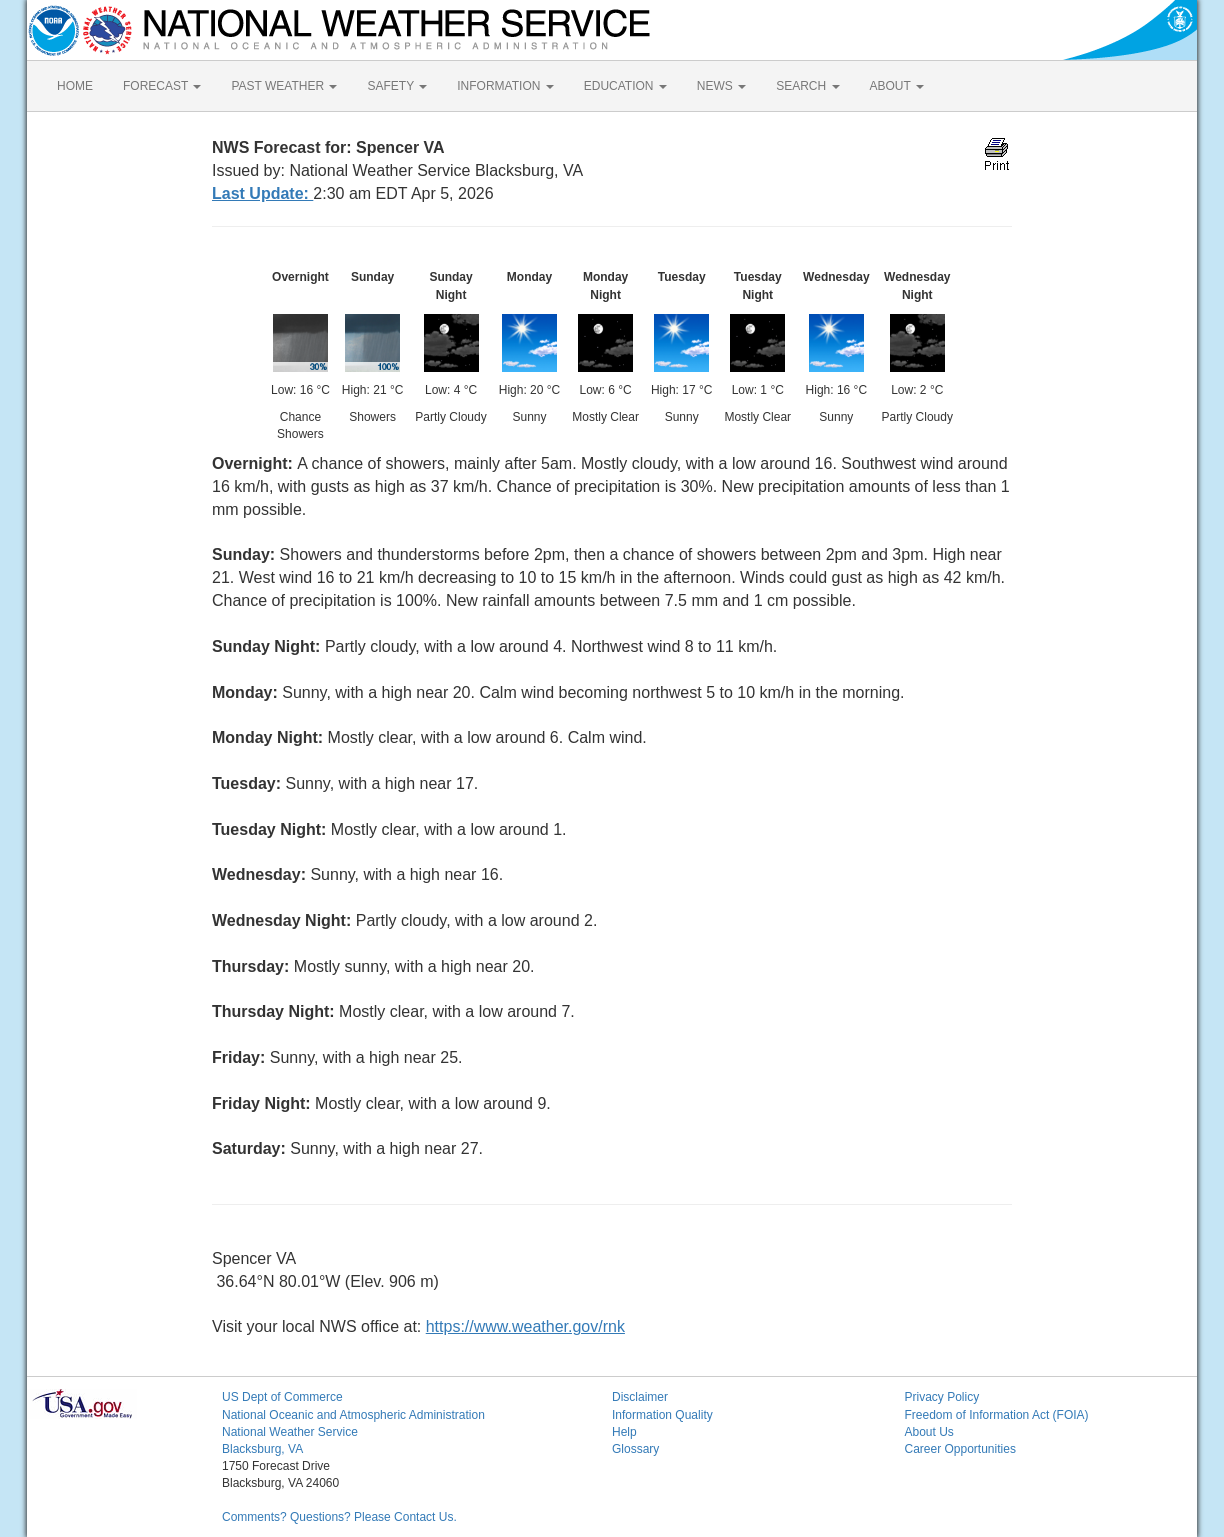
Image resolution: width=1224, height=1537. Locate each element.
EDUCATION (625, 86)
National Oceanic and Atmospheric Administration (353, 1415)
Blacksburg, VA (262, 1449)
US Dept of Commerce (282, 1397)
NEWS (721, 86)
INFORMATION (505, 86)
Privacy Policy (942, 1397)
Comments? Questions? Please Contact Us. (339, 1517)
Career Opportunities (960, 1449)
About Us (929, 1432)
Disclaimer (640, 1397)
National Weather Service (290, 1432)
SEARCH (807, 86)
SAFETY (397, 86)
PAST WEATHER (284, 86)
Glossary (635, 1449)
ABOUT (897, 86)
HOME (75, 86)
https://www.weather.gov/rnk (525, 1326)
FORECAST (162, 86)
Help (624, 1432)
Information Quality (662, 1415)
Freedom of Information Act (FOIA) (997, 1415)
